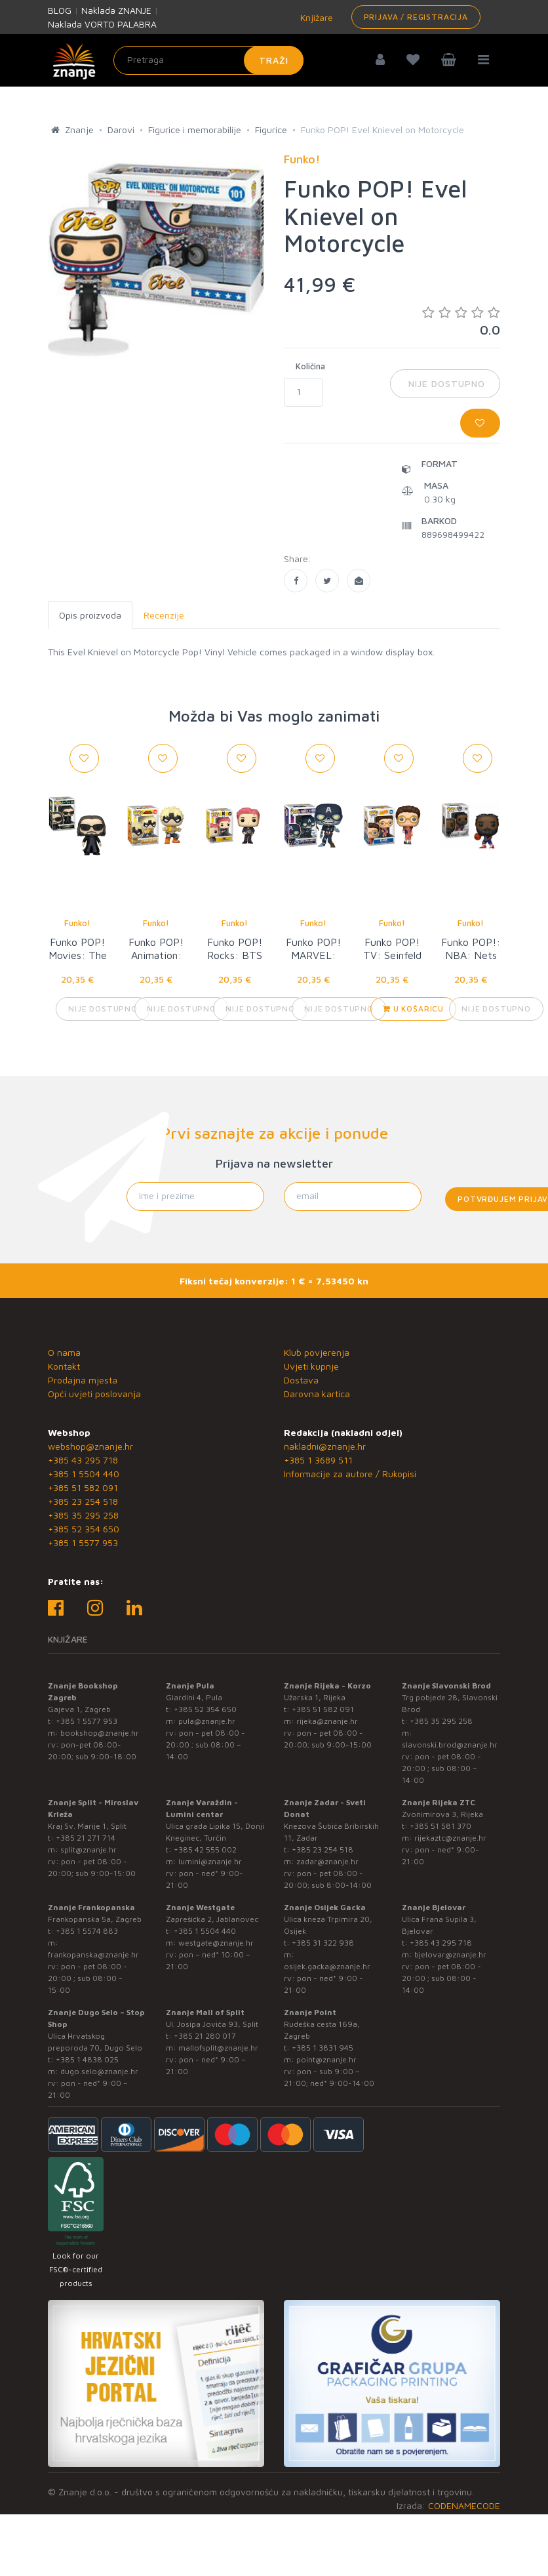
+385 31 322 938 (323, 1943)
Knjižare (315, 17)
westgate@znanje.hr (216, 1943)
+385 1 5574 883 (87, 1931)
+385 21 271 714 (85, 1838)
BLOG (59, 10)
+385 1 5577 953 (83, 1542)
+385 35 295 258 (83, 1515)
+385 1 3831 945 (322, 2048)
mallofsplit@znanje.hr (218, 2048)
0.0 (461, 321)
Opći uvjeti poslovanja (94, 1393)
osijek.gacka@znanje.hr (327, 1966)
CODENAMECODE (464, 2505)
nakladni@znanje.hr (325, 1446)
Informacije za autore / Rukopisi (350, 1473)
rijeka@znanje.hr (327, 1721)
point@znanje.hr (326, 2059)
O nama (64, 1352)
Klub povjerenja (316, 1352)
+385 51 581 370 (440, 1826)
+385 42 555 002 (205, 1849)
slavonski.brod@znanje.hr (450, 1744)
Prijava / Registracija (416, 17)
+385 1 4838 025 (87, 2059)
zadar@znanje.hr (327, 1861)
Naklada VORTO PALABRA (102, 24)
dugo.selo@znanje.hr (99, 2071)
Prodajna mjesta (82, 1379)
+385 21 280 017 (205, 2036)
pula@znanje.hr (206, 1721)
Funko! (77, 923)
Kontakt (64, 1366)
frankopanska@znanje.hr (93, 1954)
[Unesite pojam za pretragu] (208, 60)
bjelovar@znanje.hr (450, 1954)
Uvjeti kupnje (311, 1366)
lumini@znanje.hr (210, 1861)
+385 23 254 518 (83, 1501)
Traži (273, 60)
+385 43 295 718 (83, 1459)
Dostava (301, 1379)
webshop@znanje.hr (90, 1446)
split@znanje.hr (88, 1849)
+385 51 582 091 (83, 1487)
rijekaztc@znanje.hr (450, 1838)
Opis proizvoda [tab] (90, 615)
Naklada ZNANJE (116, 10)
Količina (310, 366)
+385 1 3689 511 (318, 1459)
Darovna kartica (317, 1393)
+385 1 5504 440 (83, 1473)
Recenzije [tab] (164, 615)
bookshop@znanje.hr (99, 1733)
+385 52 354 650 (83, 1528)
